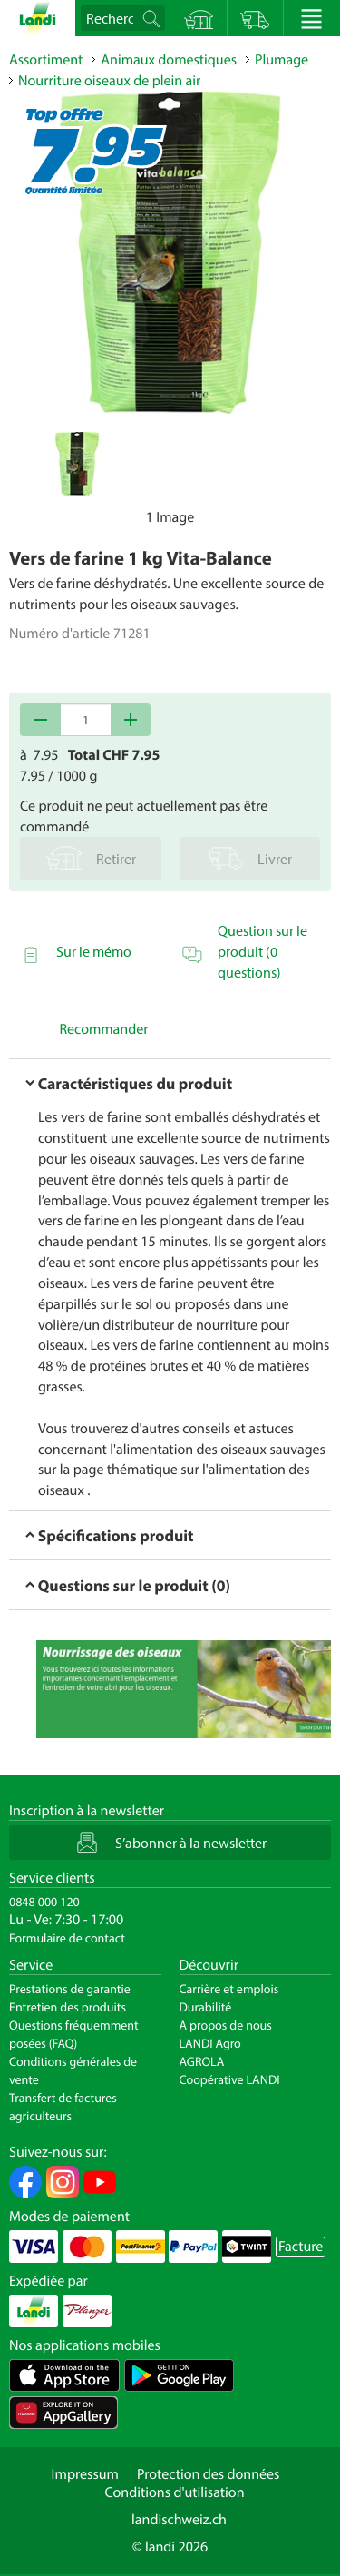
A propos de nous (226, 2025)
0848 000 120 (44, 1901)
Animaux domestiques (169, 60)
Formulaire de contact (67, 1938)
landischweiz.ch (179, 2520)
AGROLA (202, 2061)
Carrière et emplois (229, 1989)
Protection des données (208, 2474)
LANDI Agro (210, 2043)
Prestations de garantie (70, 1989)
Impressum (85, 2474)
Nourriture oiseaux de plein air (109, 81)
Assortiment (46, 60)
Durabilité (206, 2007)
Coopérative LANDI (230, 2079)
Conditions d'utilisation (174, 2492)
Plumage (281, 60)
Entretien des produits (67, 2007)
